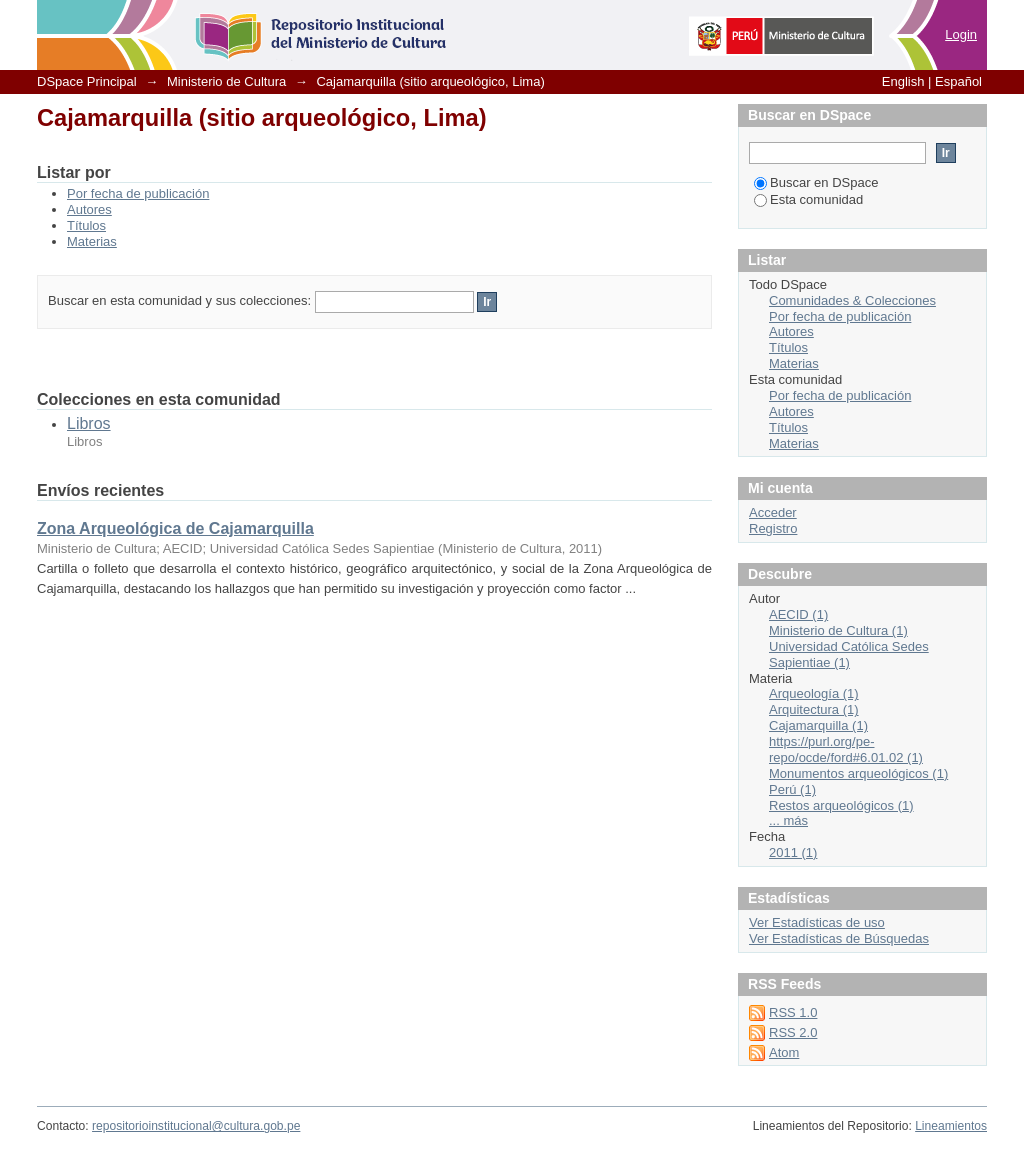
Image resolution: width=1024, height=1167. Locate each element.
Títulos (86, 225)
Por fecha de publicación (138, 193)
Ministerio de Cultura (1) (838, 630)
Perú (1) (792, 789)
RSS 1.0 (793, 1012)
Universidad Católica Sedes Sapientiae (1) (849, 654)
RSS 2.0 (793, 1032)
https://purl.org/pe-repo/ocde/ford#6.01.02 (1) (846, 749)
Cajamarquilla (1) (818, 725)
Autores (89, 209)
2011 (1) (793, 852)
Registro (773, 528)
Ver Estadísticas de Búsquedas (839, 938)
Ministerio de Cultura (226, 81)
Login (961, 34)
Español (958, 81)
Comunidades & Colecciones (852, 300)
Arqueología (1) (814, 693)
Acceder (773, 512)
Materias (92, 241)
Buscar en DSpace (816, 182)
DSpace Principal (87, 81)
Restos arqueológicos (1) (841, 805)
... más (788, 820)
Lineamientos (951, 1126)
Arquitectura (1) (814, 709)
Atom (784, 1052)
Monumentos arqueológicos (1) (858, 773)
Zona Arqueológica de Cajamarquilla (175, 528)
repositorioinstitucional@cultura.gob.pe (196, 1126)
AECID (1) (798, 614)
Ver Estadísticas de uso (817, 922)
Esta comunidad (808, 199)
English (903, 81)
